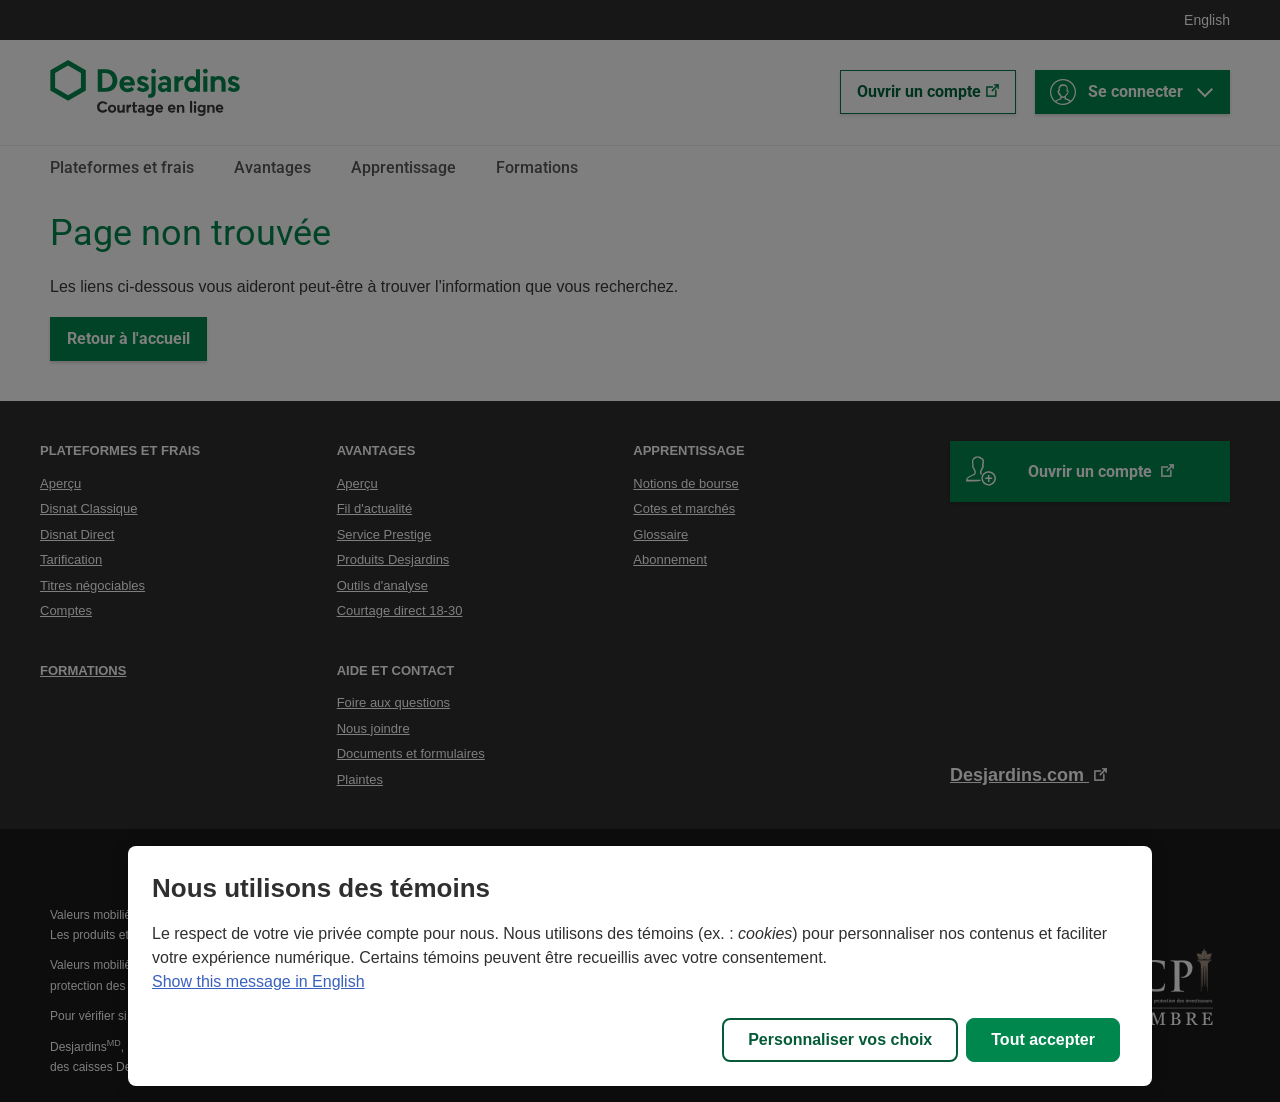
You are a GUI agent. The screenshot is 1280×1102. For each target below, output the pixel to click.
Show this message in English (258, 981)
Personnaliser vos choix (840, 1039)
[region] (640, 966)
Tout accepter (1043, 1039)
